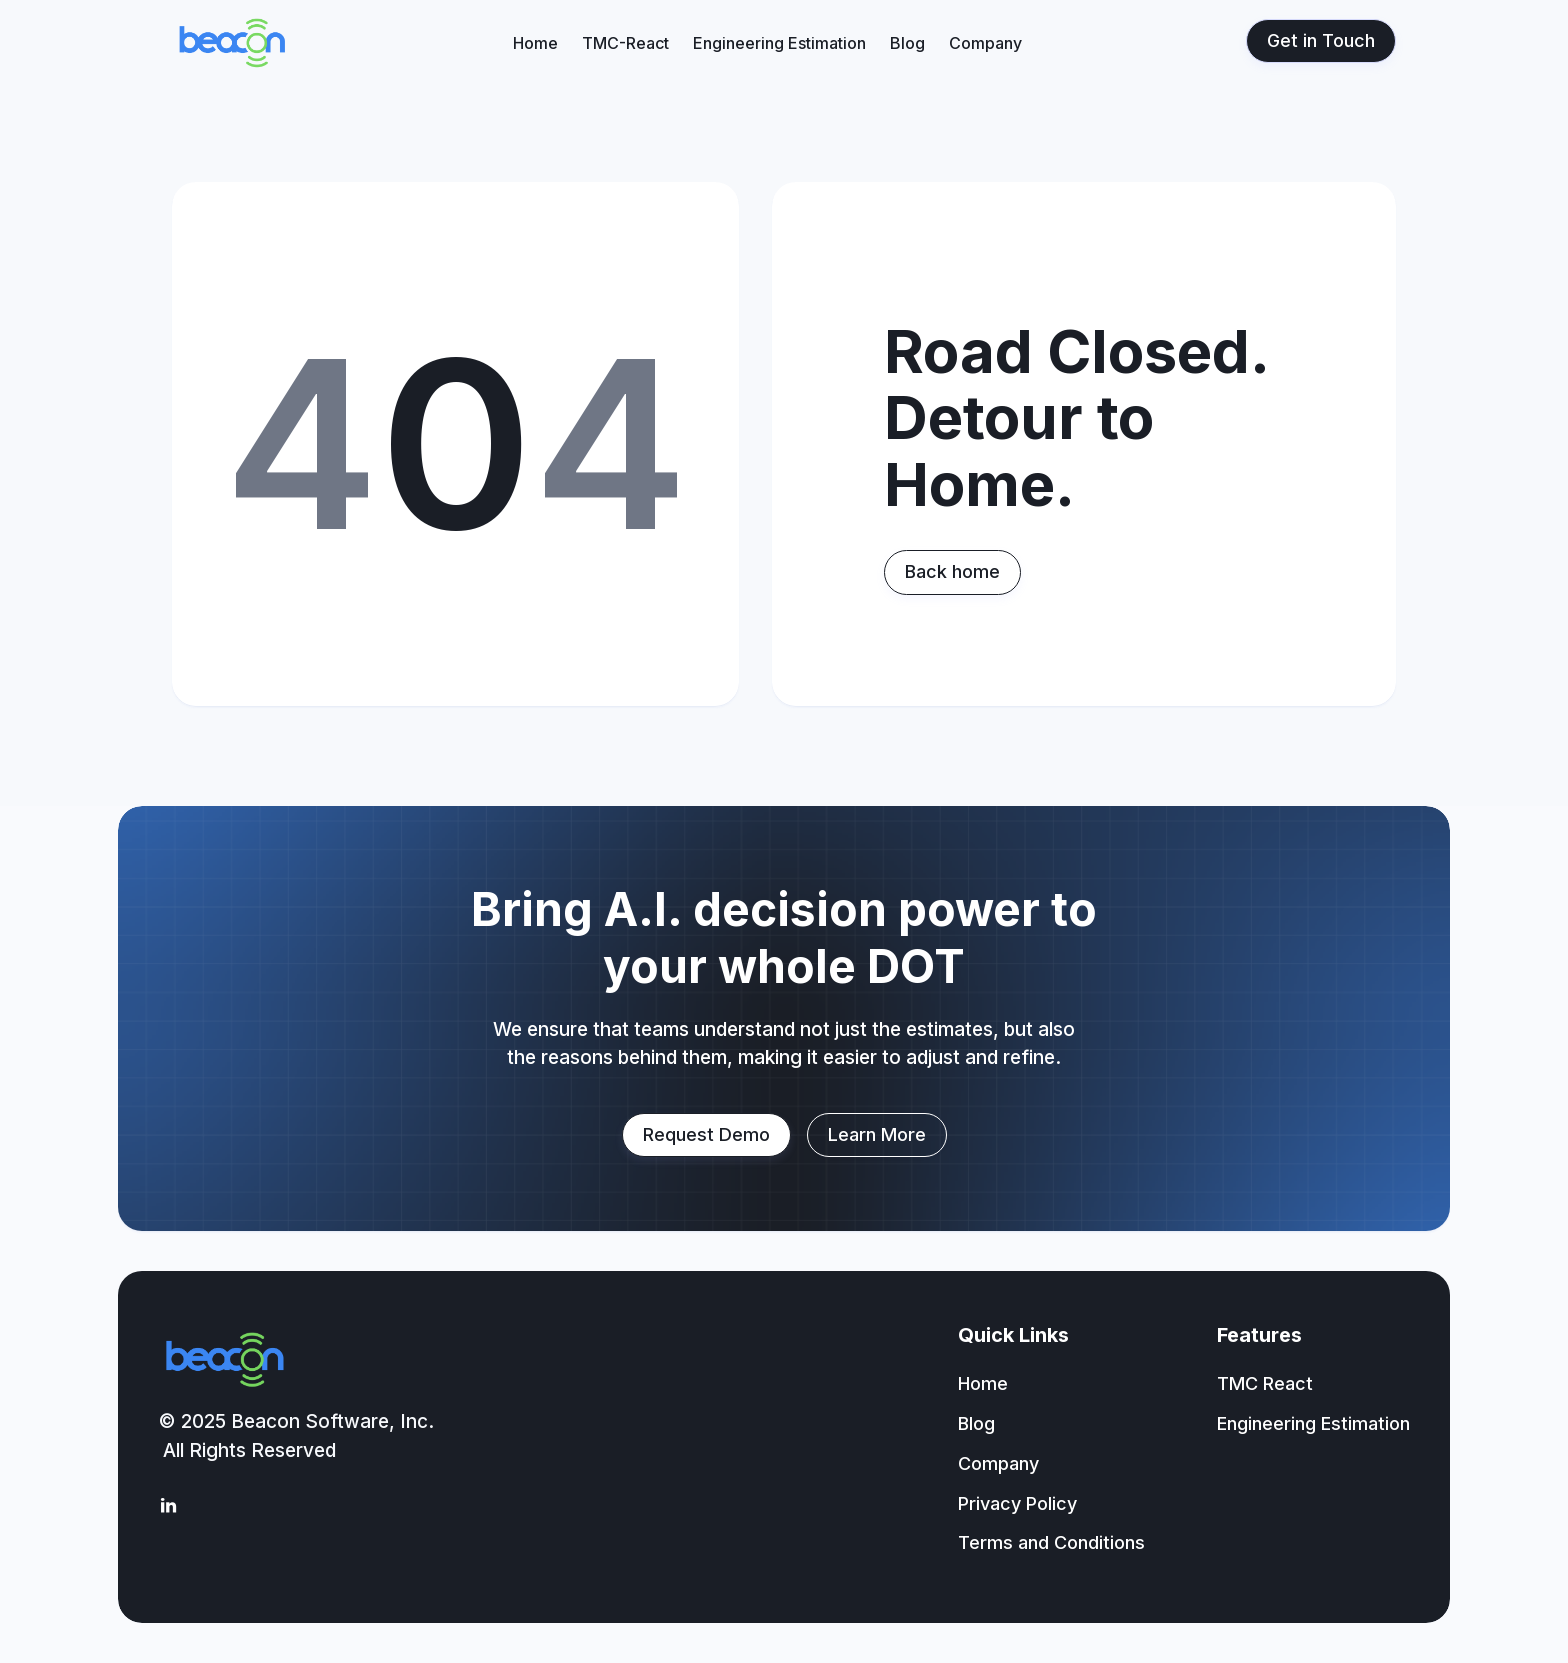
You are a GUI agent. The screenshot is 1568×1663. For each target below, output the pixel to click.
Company (985, 43)
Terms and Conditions (1051, 1542)
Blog (907, 43)
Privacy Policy (1017, 1503)
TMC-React (625, 43)
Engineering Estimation (779, 43)
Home (535, 43)
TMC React (1265, 1383)
